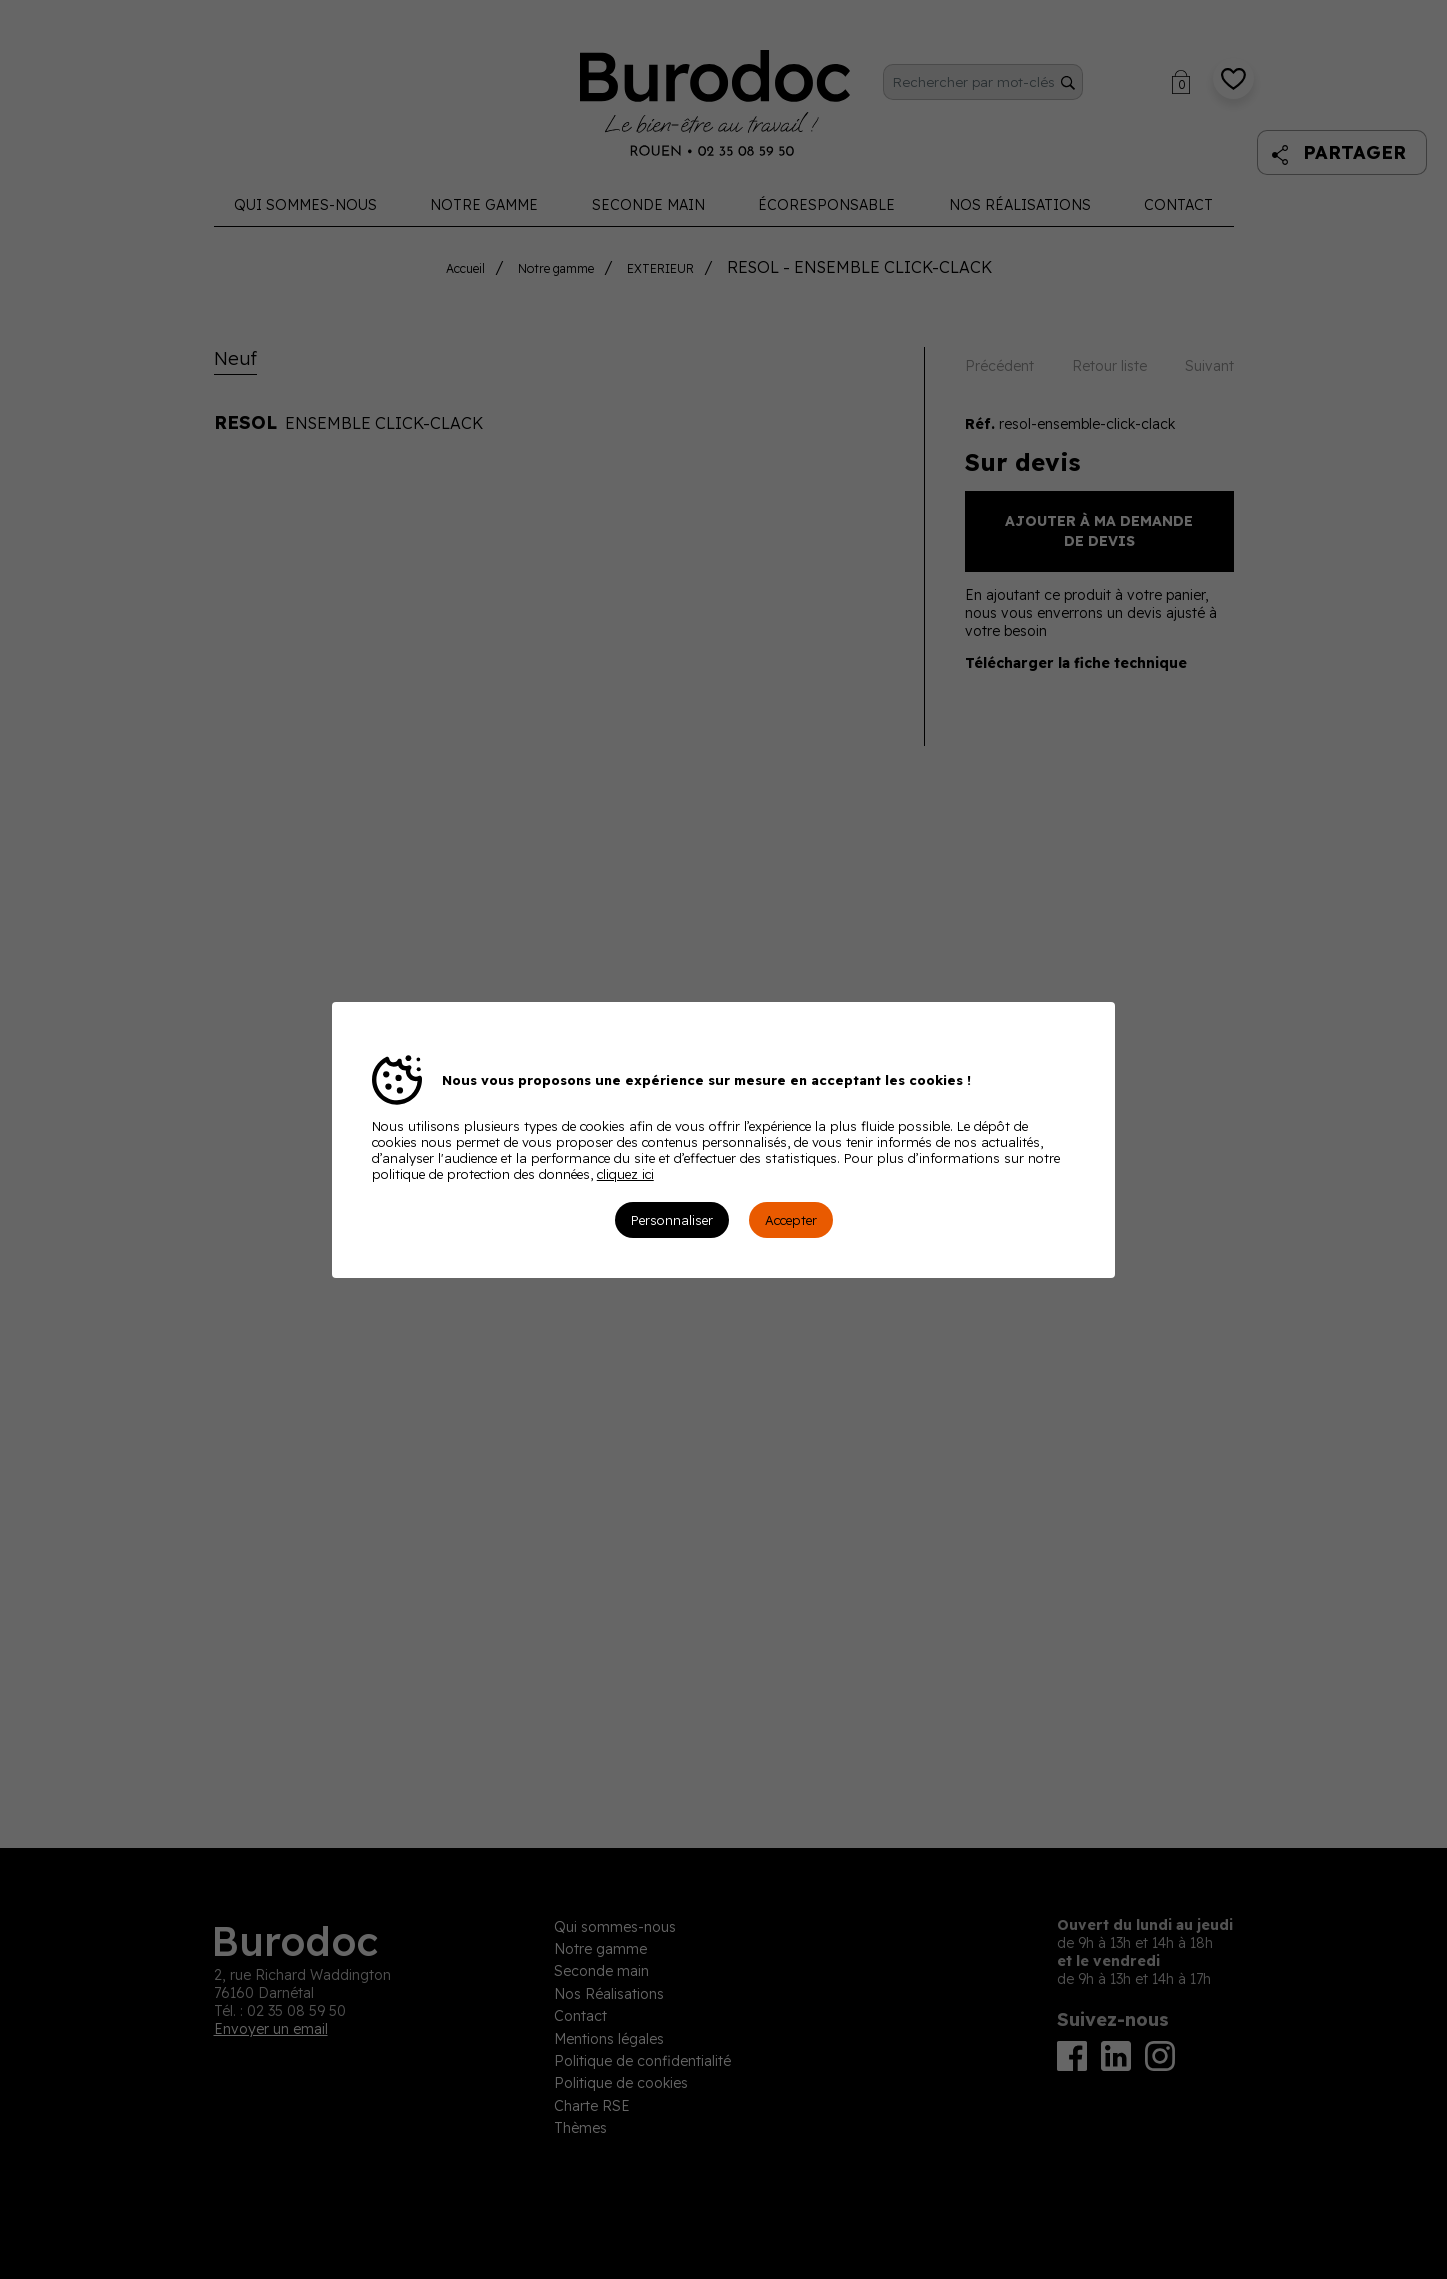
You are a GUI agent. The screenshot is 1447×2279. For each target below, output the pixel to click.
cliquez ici (625, 1174)
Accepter (791, 1220)
